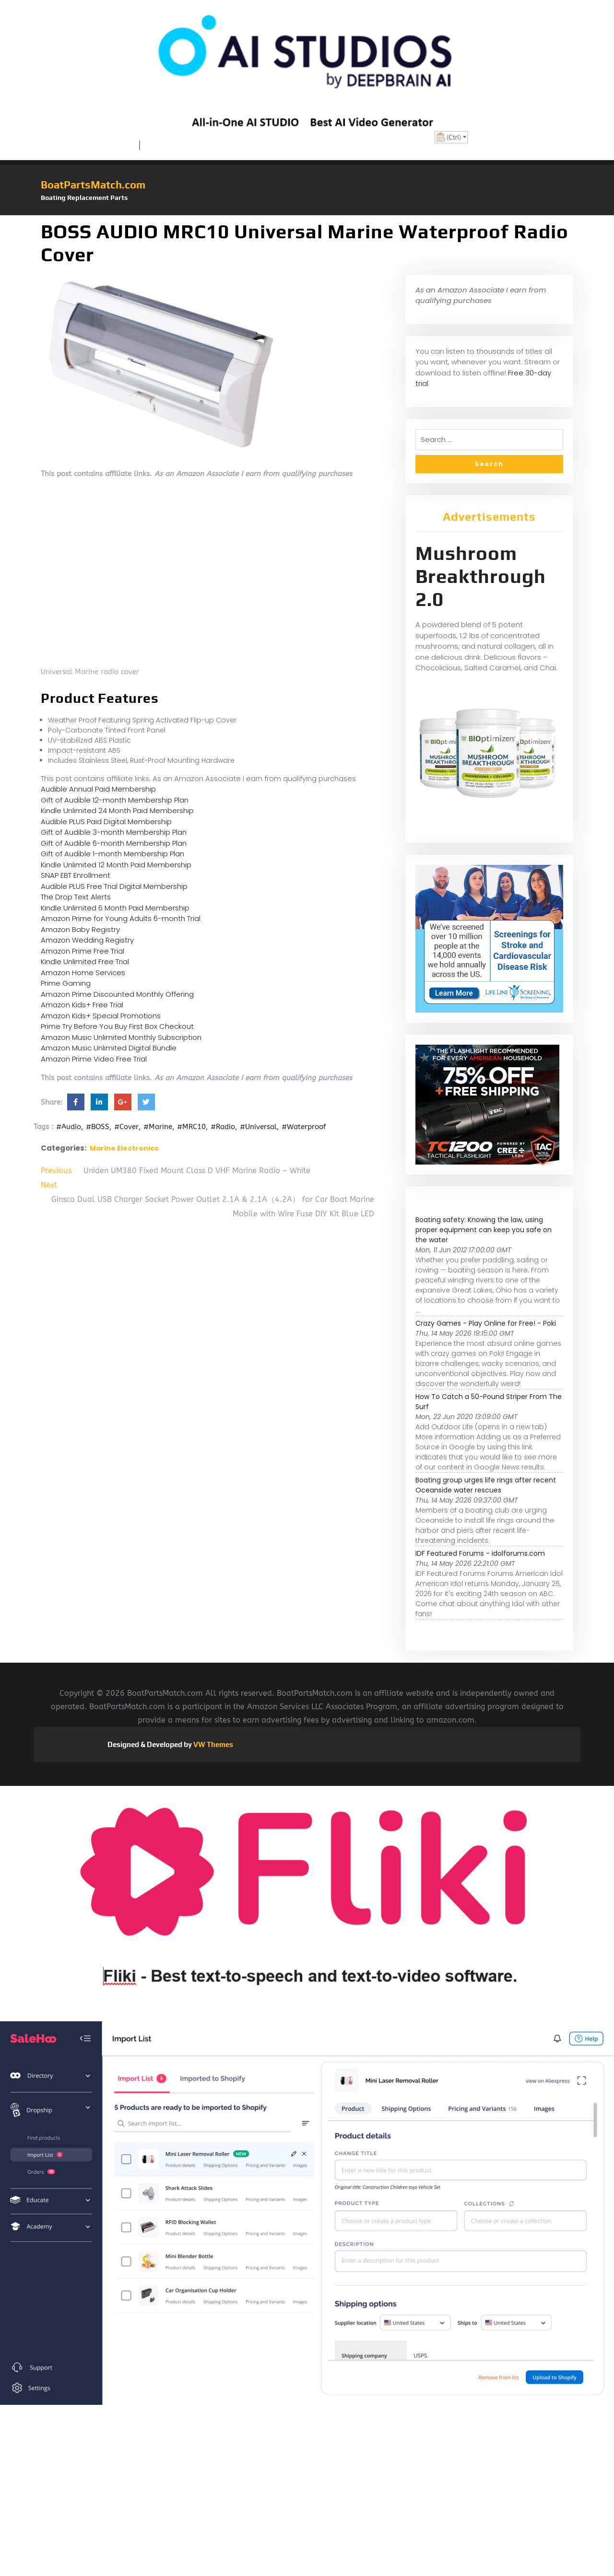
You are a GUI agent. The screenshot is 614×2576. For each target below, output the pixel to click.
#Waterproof (304, 1126)
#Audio (68, 1126)
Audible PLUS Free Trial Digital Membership (114, 886)
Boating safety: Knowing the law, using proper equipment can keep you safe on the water (483, 1230)
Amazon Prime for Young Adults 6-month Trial (121, 918)
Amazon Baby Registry (80, 929)
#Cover (126, 1126)
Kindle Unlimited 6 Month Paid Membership (115, 908)
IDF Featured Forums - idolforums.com (480, 1553)
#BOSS (97, 1126)
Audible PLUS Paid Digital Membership (106, 821)
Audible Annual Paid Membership (98, 789)
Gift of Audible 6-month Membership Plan (114, 843)
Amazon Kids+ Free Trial (82, 1005)
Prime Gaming (66, 983)
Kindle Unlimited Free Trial (85, 961)
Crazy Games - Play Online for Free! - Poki (485, 1323)
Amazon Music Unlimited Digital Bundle (109, 1048)
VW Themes (212, 1744)
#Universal (258, 1126)
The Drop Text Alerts (76, 897)
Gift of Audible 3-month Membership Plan (114, 832)
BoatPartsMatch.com (93, 184)
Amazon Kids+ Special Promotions (101, 1016)
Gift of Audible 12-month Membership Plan (115, 800)
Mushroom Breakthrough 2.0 (480, 576)
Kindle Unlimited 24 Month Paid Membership (117, 810)
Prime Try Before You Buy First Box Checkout (117, 1026)
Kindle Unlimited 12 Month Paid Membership (116, 865)
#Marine (157, 1126)
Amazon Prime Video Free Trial (94, 1059)
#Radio (223, 1126)
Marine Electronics (124, 1148)
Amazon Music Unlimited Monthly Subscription (121, 1037)
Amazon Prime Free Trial (82, 951)
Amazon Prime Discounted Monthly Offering (117, 994)
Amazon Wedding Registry (87, 940)
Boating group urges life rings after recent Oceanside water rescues (485, 1485)
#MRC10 (191, 1126)
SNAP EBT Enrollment (75, 875)
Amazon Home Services (83, 972)
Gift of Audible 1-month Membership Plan (112, 854)
